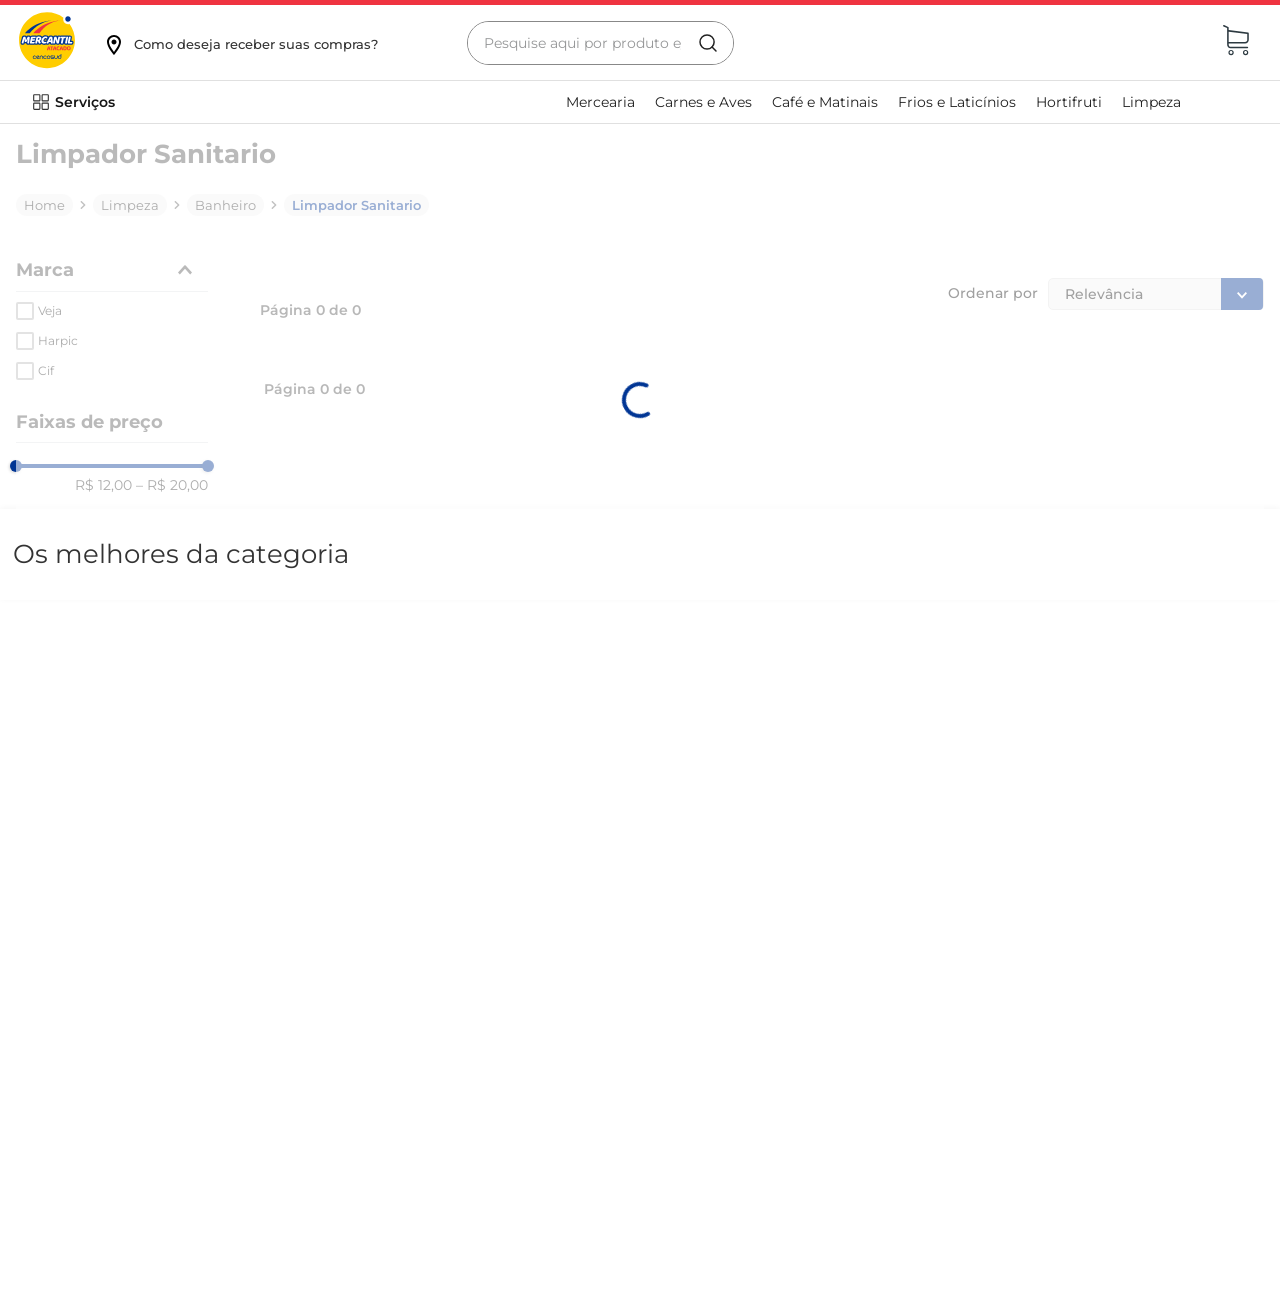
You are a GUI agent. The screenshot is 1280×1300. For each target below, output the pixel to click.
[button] (240, 44)
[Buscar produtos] (708, 43)
